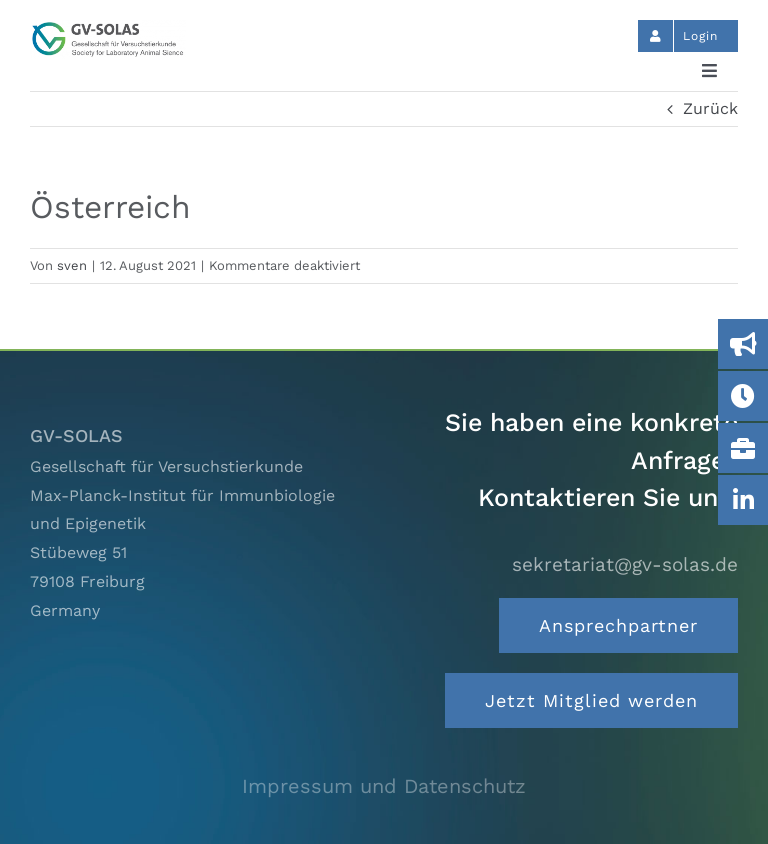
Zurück (710, 108)
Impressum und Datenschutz (384, 786)
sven (72, 265)
